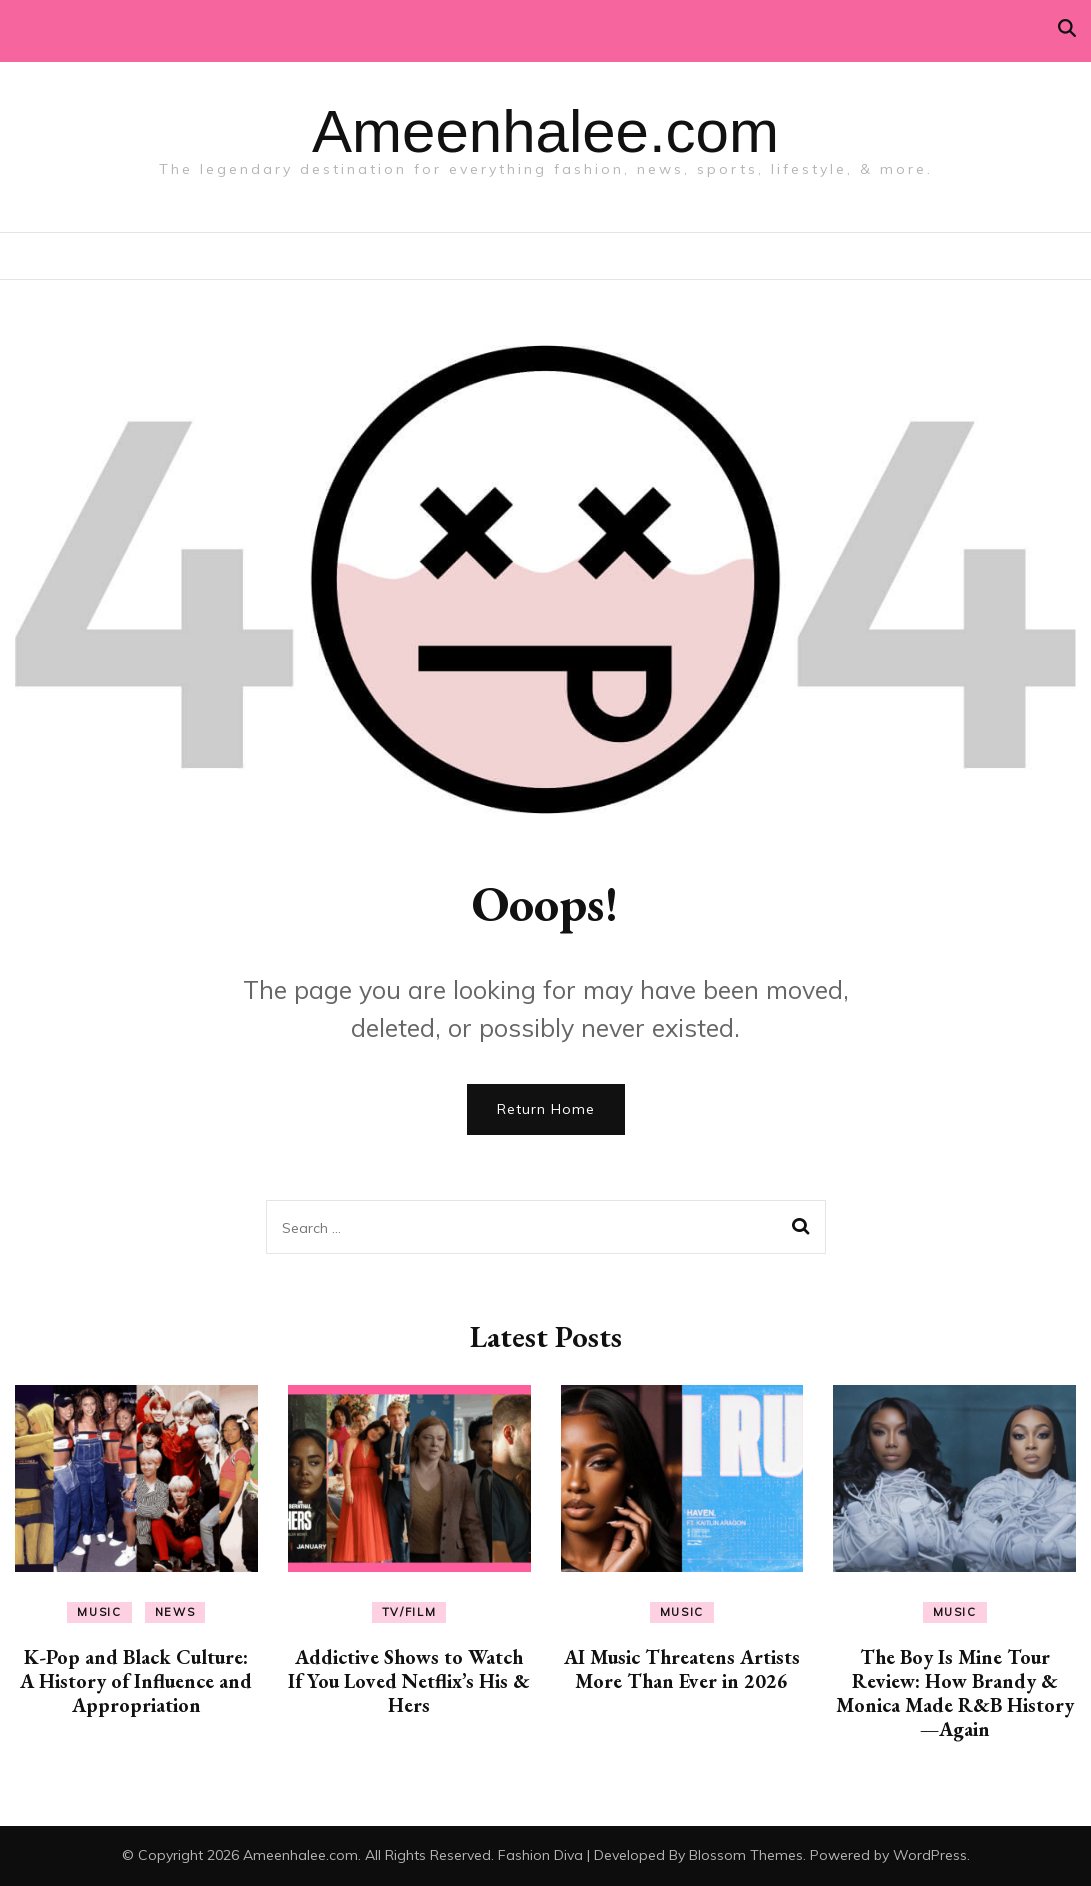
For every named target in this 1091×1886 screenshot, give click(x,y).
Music (99, 1612)
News (175, 1612)
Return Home (546, 1109)
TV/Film (409, 1612)
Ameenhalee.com (545, 131)
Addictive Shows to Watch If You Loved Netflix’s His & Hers (409, 1681)
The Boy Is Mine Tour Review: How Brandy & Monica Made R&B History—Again (955, 1693)
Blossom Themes (746, 1855)
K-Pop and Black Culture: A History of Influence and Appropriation (136, 1681)
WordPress (930, 1855)
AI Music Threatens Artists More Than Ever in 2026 (682, 1669)
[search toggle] (1067, 28)
